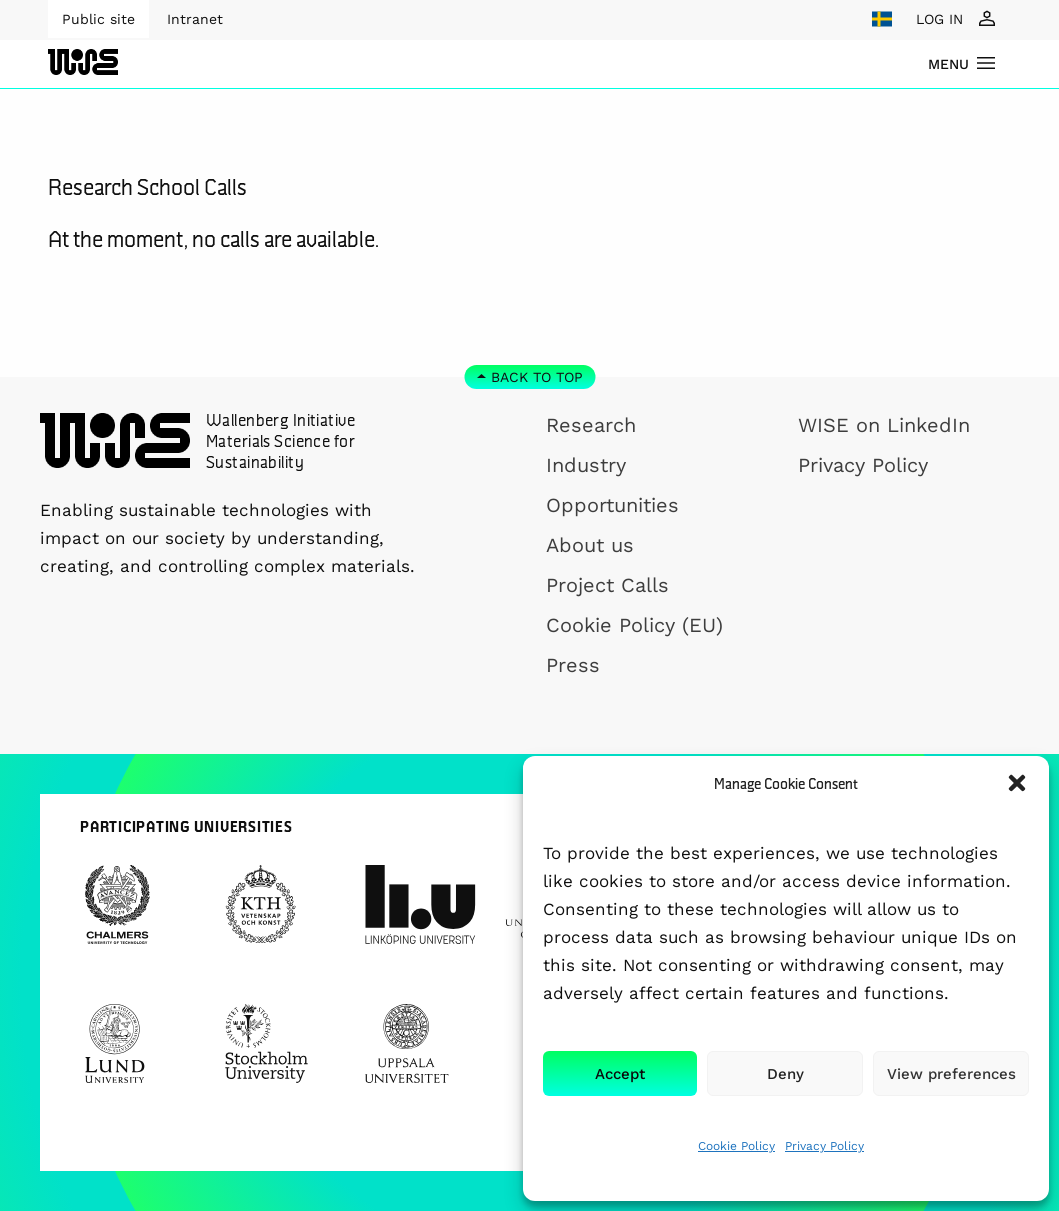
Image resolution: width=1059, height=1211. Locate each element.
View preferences (951, 1074)
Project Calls (607, 585)
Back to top (537, 377)
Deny (785, 1074)
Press (573, 665)
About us (590, 545)
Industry (586, 465)
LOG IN (939, 19)
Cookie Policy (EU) (634, 625)
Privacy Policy (824, 1146)
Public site (98, 19)
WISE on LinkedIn (884, 425)
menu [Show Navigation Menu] (948, 64)
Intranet (195, 19)
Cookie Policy (736, 1146)
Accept (620, 1074)
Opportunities (612, 505)
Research (591, 425)
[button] (1017, 783)
